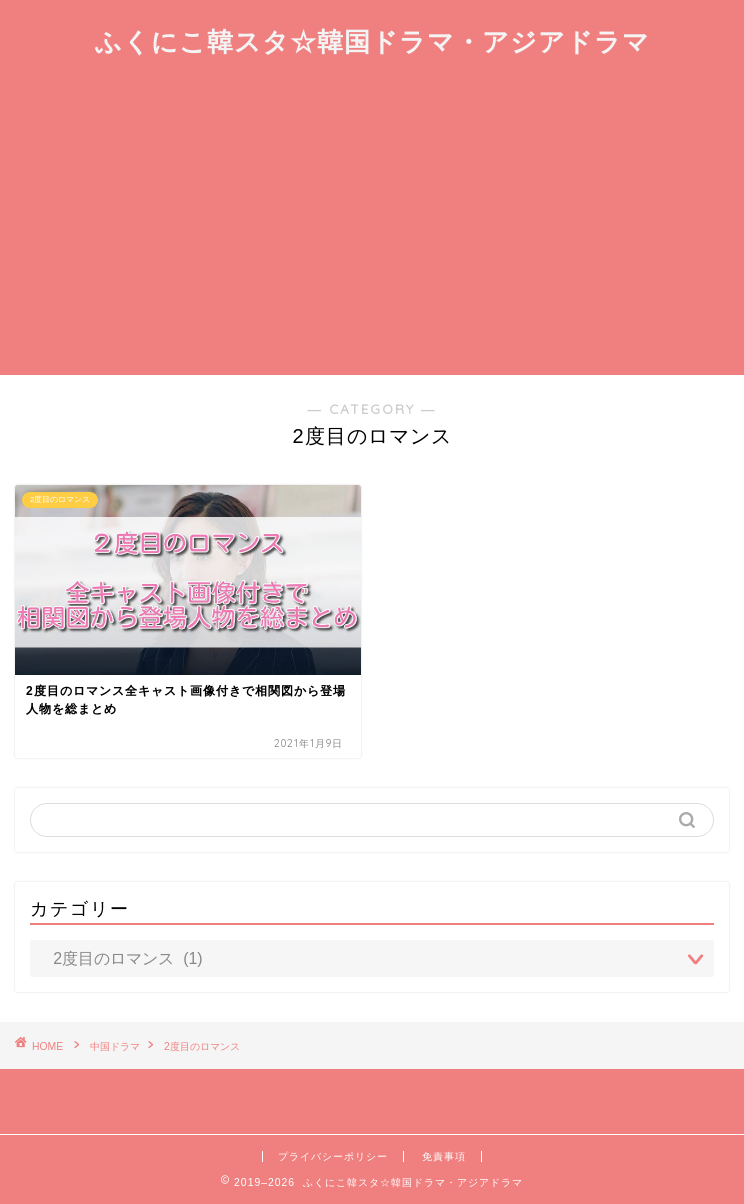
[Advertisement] (372, 225)
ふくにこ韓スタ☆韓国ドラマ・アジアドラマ (372, 41)
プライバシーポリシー (333, 1156)
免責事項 (444, 1156)
